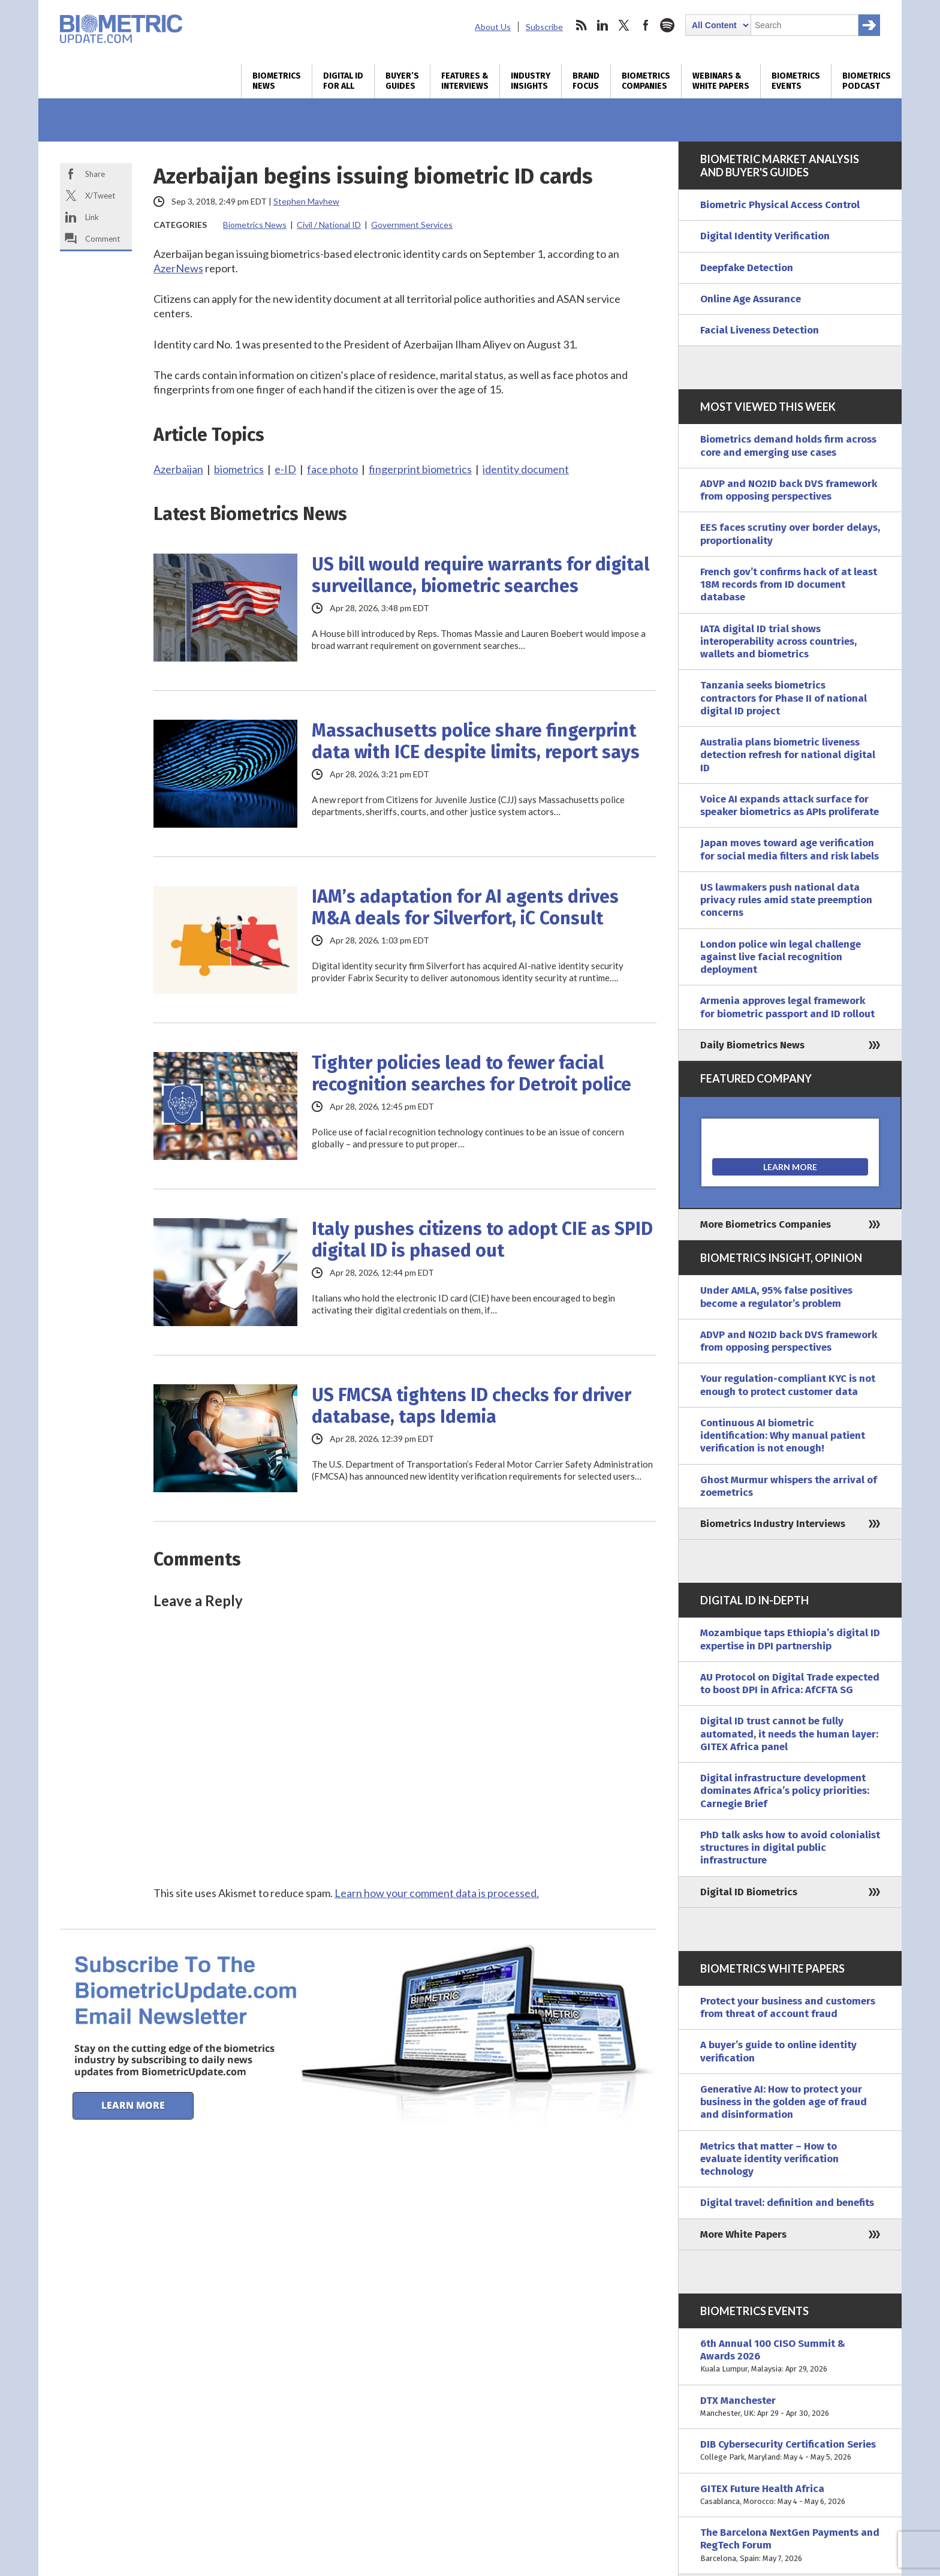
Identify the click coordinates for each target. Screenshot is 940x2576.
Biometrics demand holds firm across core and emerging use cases (788, 445)
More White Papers (743, 2234)
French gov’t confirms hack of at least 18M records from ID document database (788, 585)
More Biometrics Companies (765, 1224)
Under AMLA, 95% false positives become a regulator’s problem (776, 1296)
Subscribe (544, 27)
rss (581, 25)
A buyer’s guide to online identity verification (778, 2051)
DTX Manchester (790, 2407)
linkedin (602, 25)
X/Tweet (100, 195)
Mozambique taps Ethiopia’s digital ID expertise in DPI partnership (790, 1639)
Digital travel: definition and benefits (787, 2202)
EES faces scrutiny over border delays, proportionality (790, 533)
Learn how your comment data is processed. (437, 1892)
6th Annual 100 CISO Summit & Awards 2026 (790, 2356)
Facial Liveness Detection (759, 330)
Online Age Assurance (750, 299)
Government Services (412, 225)
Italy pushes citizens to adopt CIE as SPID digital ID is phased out (482, 1239)
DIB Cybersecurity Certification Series (790, 2451)
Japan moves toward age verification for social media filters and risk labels (789, 849)
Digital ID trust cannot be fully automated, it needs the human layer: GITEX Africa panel (789, 1734)
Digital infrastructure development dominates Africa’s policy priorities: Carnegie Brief (784, 1791)
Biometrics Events (796, 81)
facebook (645, 25)
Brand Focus (586, 81)
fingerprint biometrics (420, 469)
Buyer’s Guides (402, 81)
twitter (624, 25)
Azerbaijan (178, 469)
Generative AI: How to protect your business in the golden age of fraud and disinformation (783, 2102)
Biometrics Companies (646, 81)
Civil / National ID (329, 225)
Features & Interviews (465, 81)
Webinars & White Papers (720, 81)
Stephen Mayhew (306, 201)
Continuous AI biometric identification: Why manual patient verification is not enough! (782, 1436)
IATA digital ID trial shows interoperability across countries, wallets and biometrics (778, 642)
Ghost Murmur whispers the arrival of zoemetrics (788, 1486)
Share (95, 174)
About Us (493, 27)
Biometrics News (276, 81)
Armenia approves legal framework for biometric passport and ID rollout (787, 1007)
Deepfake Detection (746, 267)
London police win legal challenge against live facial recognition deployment (780, 957)
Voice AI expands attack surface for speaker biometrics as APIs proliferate (789, 805)
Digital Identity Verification (765, 236)
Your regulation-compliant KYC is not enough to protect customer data (787, 1384)
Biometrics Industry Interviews (772, 1523)
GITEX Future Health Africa (790, 2495)
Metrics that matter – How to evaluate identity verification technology (769, 2159)
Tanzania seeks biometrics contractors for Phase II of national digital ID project (783, 698)
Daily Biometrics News (752, 1045)
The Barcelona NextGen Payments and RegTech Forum (790, 2545)
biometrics (239, 469)
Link (92, 217)
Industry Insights (530, 81)
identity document (526, 469)
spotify (667, 25)
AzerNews (178, 268)
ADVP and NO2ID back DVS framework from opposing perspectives (788, 490)
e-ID (285, 469)
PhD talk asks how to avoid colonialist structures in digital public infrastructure (790, 1848)
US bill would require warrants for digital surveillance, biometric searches (480, 575)
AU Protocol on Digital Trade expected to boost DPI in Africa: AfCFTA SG (789, 1683)
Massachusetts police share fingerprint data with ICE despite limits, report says (476, 741)
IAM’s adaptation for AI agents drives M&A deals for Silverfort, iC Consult (465, 907)
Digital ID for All (343, 81)
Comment (102, 239)
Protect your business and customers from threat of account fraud (787, 2007)
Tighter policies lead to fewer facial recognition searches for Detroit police (471, 1073)
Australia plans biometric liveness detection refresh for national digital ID (787, 755)
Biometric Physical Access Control (780, 205)
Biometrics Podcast (866, 81)
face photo (332, 469)
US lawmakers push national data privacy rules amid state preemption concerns (786, 900)
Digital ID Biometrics (748, 1892)
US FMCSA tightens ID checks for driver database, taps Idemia (471, 1405)
